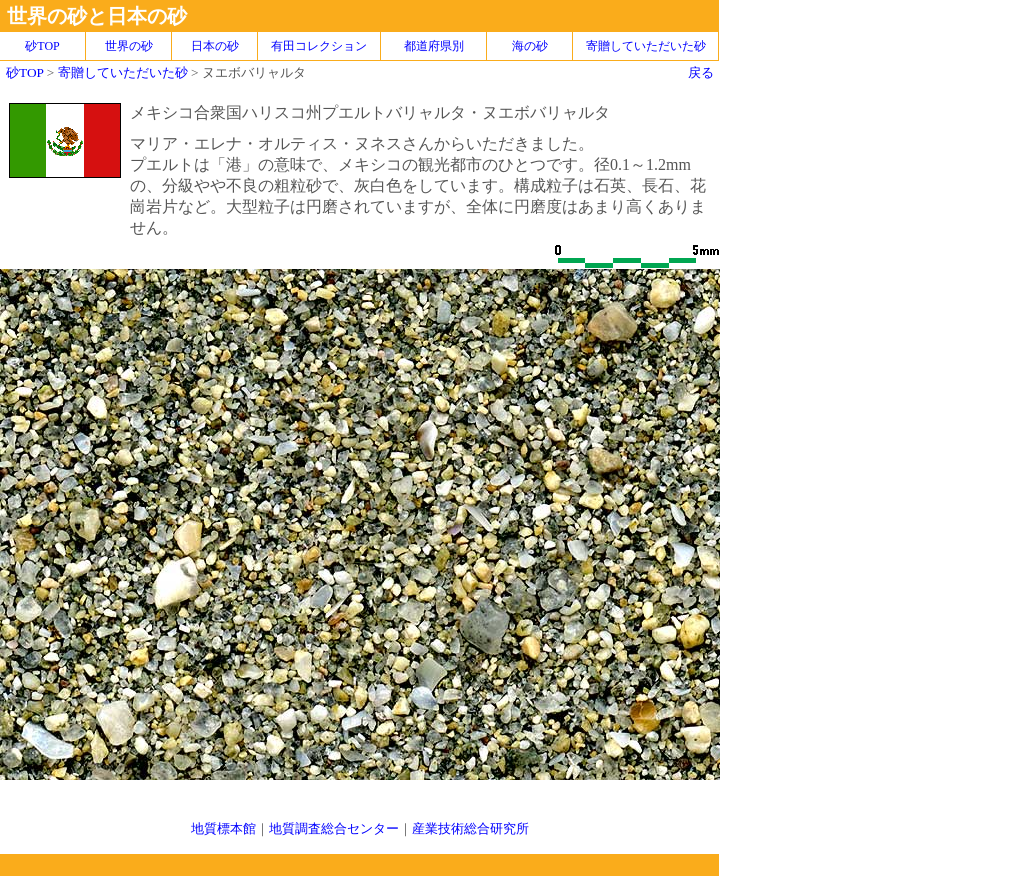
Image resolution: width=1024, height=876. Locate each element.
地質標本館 (223, 828)
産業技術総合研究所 (470, 828)
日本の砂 (215, 46)
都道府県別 (434, 46)
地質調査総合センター (334, 828)
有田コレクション (319, 46)
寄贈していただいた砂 (646, 46)
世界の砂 (129, 46)
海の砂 (530, 46)
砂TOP (24, 72)
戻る (701, 72)
